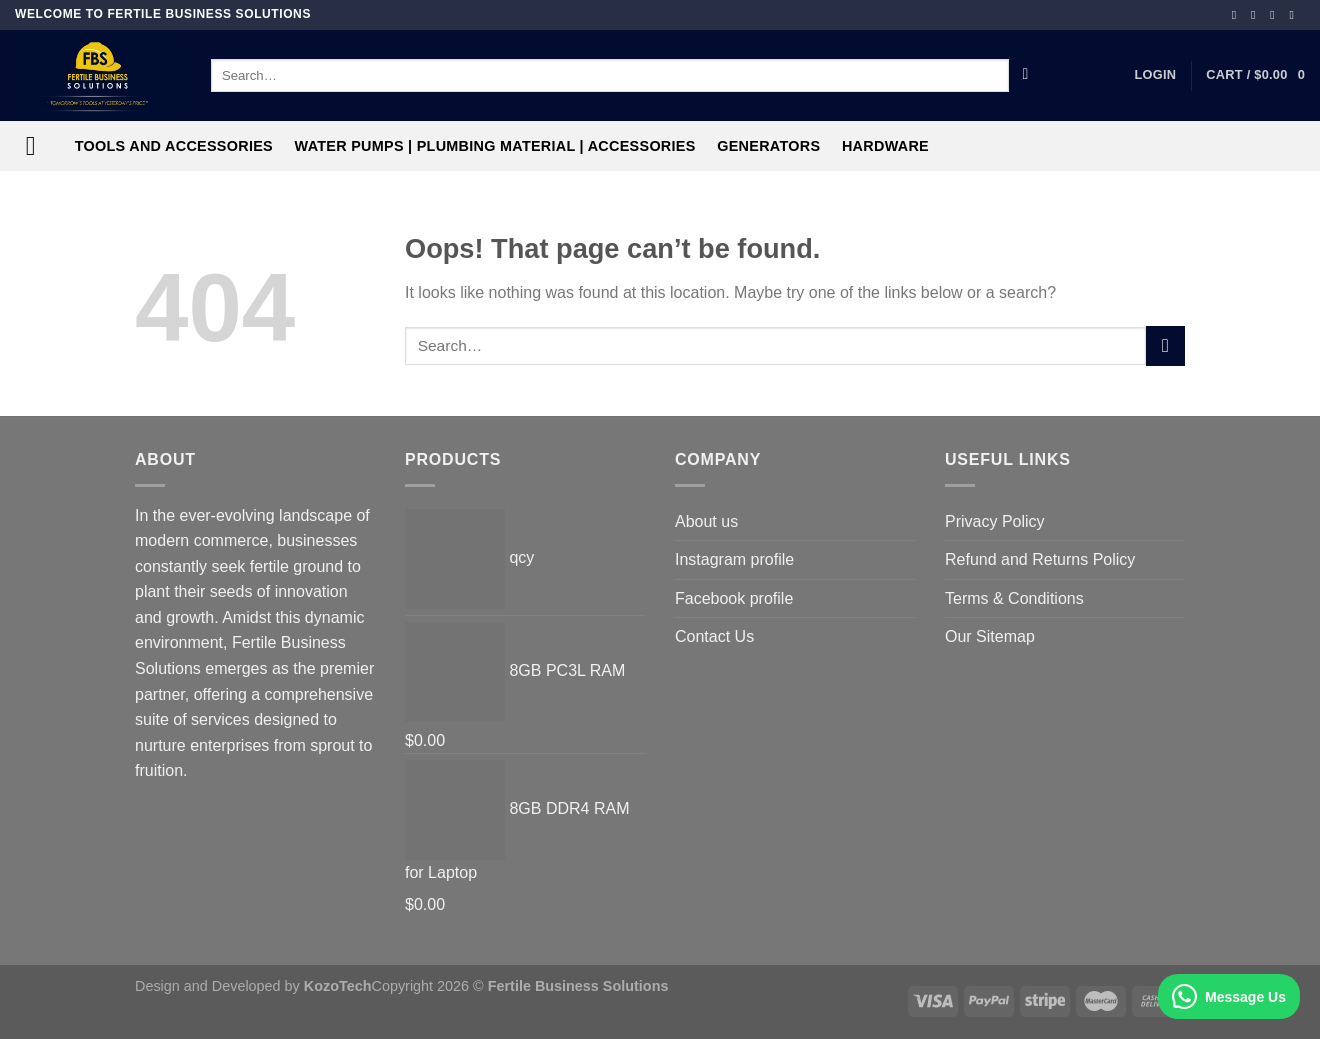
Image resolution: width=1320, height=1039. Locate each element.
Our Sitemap (990, 636)
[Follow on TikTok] (1276, 15)
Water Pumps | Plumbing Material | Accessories (495, 146)
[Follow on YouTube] (1295, 15)
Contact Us (714, 636)
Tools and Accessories (174, 146)
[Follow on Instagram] (1257, 15)
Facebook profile (734, 598)
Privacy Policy (995, 521)
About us (706, 521)
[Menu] (39, 146)
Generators (768, 146)
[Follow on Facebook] (1238, 15)
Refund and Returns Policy (1040, 559)
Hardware (885, 146)
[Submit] (1025, 76)
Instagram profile (734, 559)
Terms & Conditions (1014, 598)
